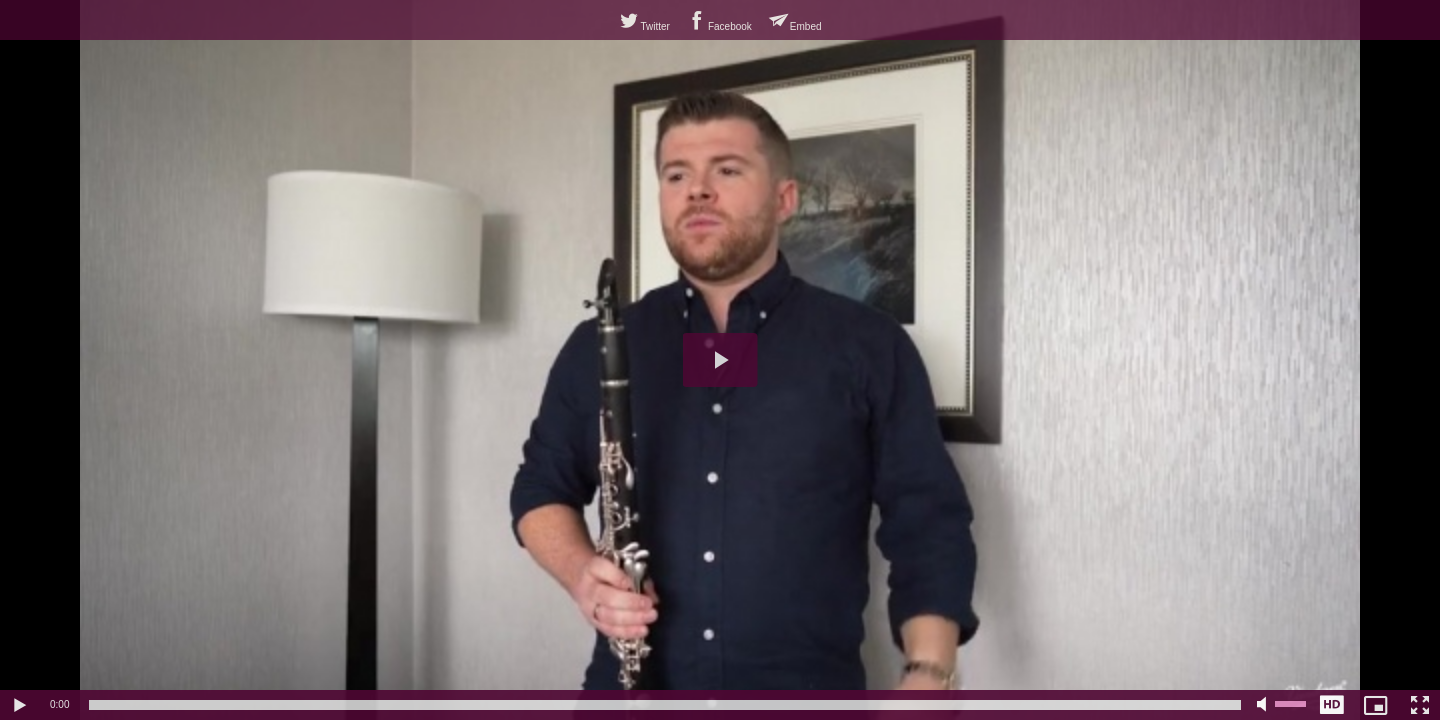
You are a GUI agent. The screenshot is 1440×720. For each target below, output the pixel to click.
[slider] (665, 705)
